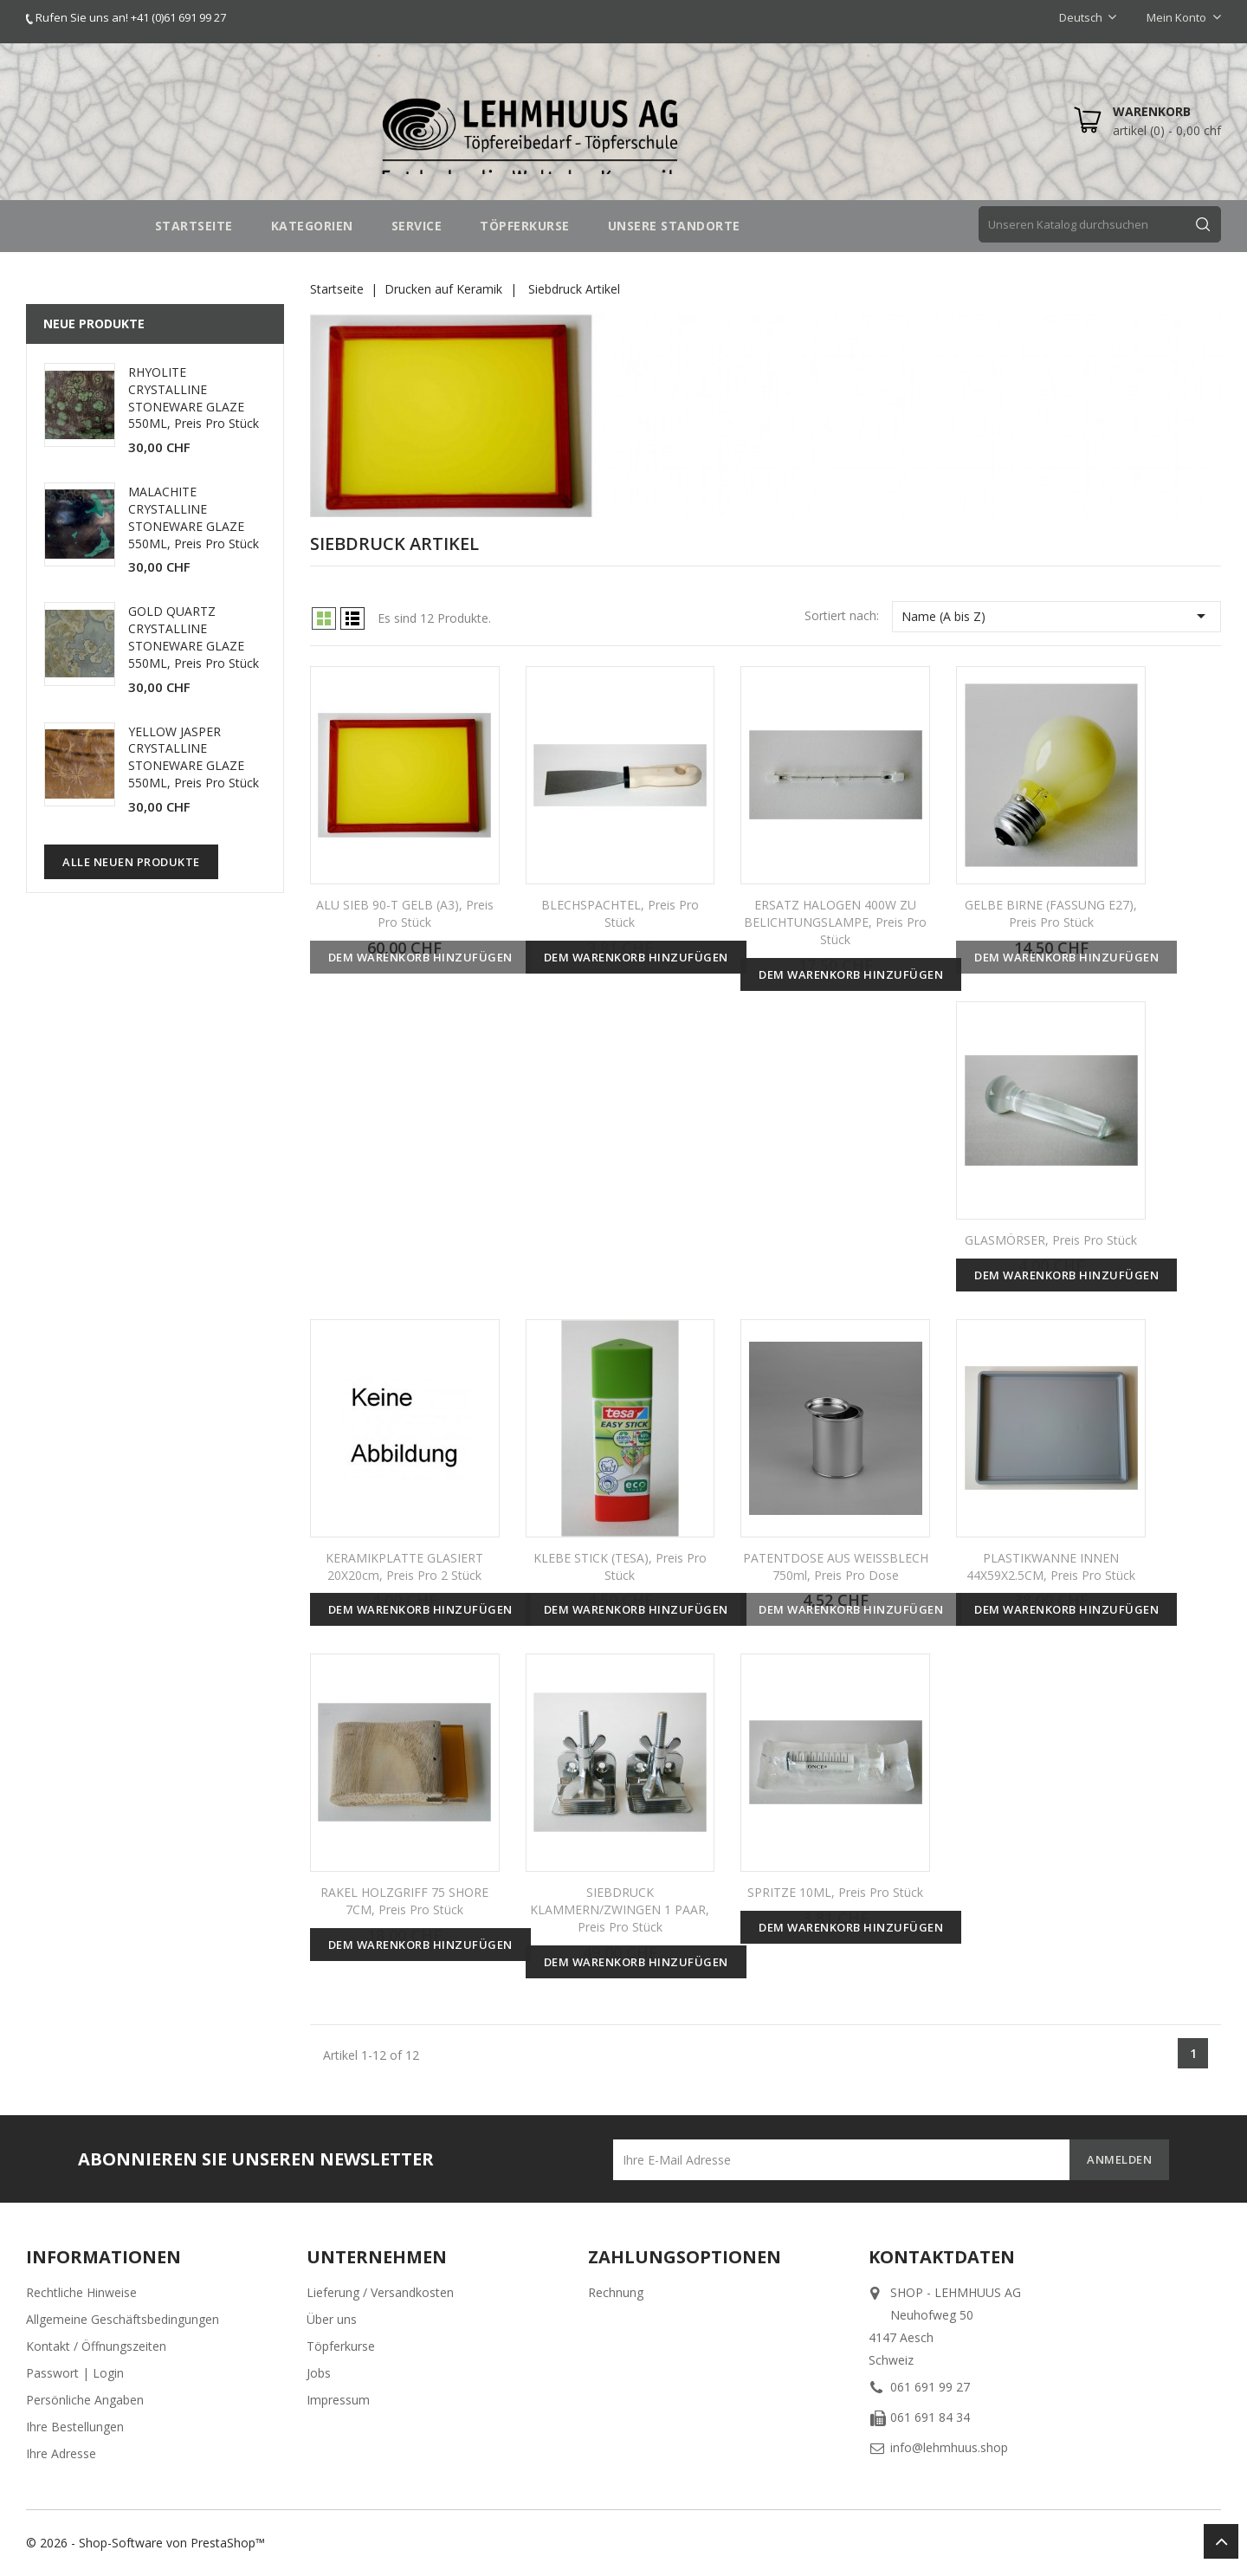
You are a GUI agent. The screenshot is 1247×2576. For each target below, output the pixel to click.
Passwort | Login (75, 2373)
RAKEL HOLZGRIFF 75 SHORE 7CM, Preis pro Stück (404, 1901)
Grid (324, 618)
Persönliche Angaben (85, 2400)
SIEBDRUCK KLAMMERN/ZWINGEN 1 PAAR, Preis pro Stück (619, 1909)
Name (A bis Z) (1056, 615)
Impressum (338, 2400)
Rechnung (615, 2292)
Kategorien (312, 225)
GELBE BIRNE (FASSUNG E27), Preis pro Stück (1051, 913)
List (352, 618)
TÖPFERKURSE (525, 225)
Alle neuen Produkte (131, 862)
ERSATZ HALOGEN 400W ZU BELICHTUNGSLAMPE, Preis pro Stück (835, 922)
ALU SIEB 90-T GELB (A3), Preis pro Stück (405, 913)
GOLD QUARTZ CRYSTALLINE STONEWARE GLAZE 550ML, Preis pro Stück (193, 636)
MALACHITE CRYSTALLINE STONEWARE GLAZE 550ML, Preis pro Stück (193, 517)
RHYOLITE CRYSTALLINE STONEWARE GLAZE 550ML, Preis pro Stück (193, 397)
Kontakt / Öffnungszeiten (96, 2346)
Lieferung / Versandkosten (380, 2292)
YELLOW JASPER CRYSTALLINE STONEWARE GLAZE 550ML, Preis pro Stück (193, 757)
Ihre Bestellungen (75, 2426)
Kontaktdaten (942, 2257)
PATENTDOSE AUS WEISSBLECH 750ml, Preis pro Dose (835, 1566)
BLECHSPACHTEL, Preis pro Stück (620, 913)
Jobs (319, 2373)
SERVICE (417, 225)
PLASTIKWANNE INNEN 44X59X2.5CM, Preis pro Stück (1050, 1566)
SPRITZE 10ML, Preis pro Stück (835, 1892)
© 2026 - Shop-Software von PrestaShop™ (145, 2542)
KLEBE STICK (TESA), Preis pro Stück (620, 1566)
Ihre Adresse (61, 2453)
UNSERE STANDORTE (674, 225)
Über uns (332, 2319)
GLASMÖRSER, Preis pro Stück (1051, 1240)
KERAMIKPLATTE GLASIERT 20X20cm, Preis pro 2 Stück (404, 1566)
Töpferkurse (341, 2346)
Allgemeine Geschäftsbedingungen (122, 2319)
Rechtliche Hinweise (81, 2292)
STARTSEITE (194, 225)
